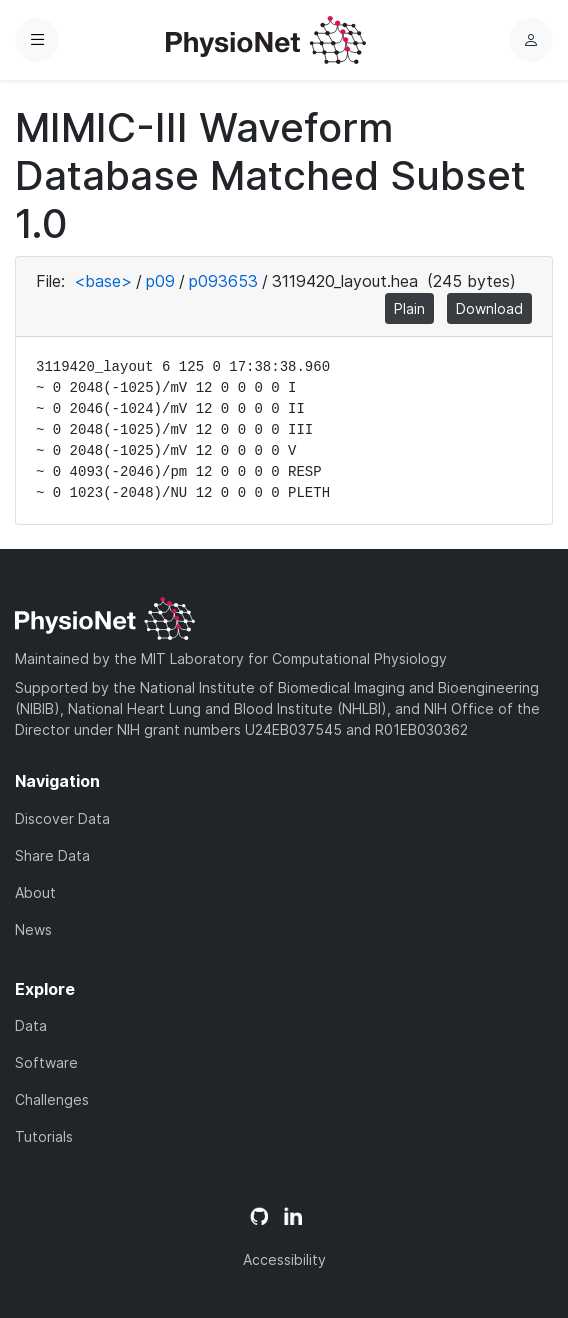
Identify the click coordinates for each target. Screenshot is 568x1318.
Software (46, 1062)
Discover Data (62, 818)
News (33, 929)
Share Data (52, 855)
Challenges (52, 1099)
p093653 (223, 281)
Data (31, 1025)
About (35, 892)
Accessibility (284, 1259)
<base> (103, 281)
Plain (409, 308)
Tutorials (44, 1136)
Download (489, 308)
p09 (160, 281)
